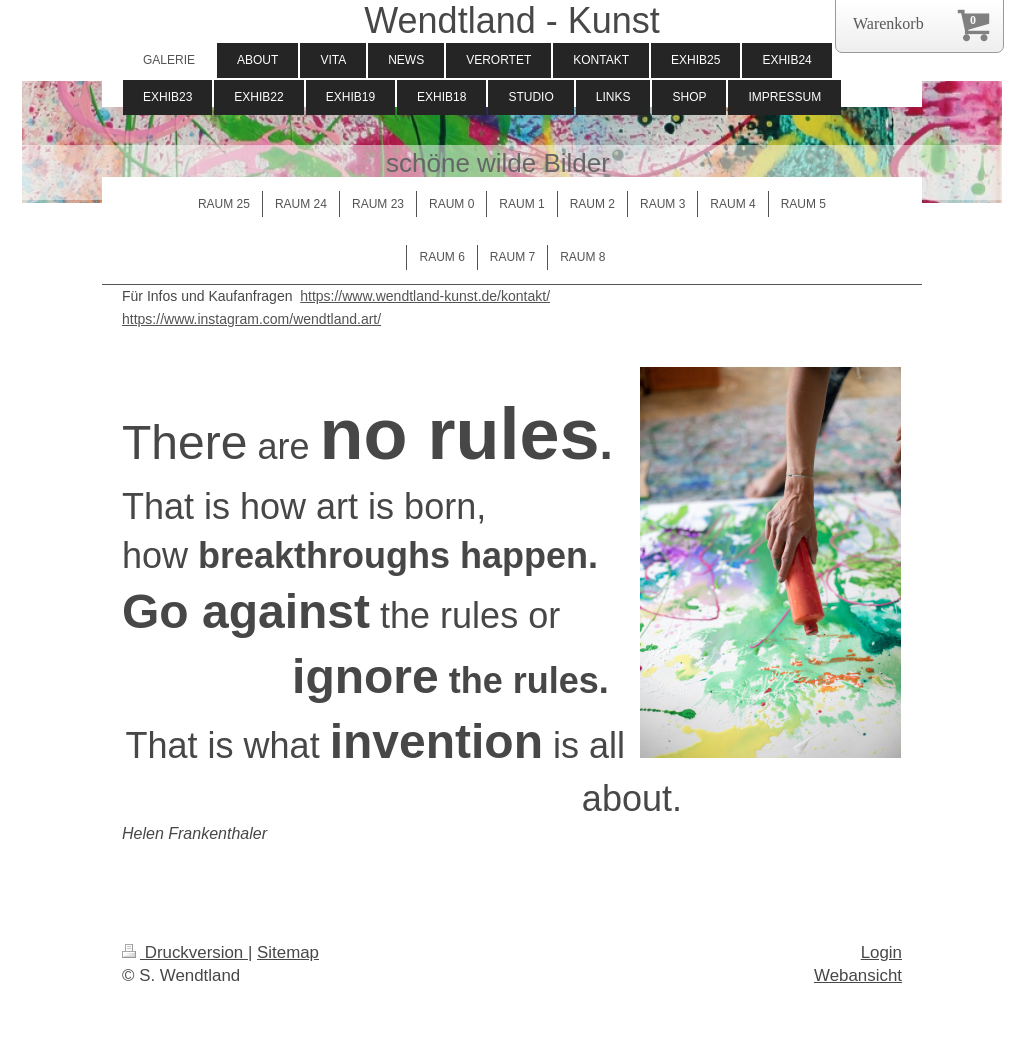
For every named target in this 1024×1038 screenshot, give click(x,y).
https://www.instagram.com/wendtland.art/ (251, 319)
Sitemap (288, 952)
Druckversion (185, 952)
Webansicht (858, 975)
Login (881, 952)
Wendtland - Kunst (512, 20)
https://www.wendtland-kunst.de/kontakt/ (425, 296)
